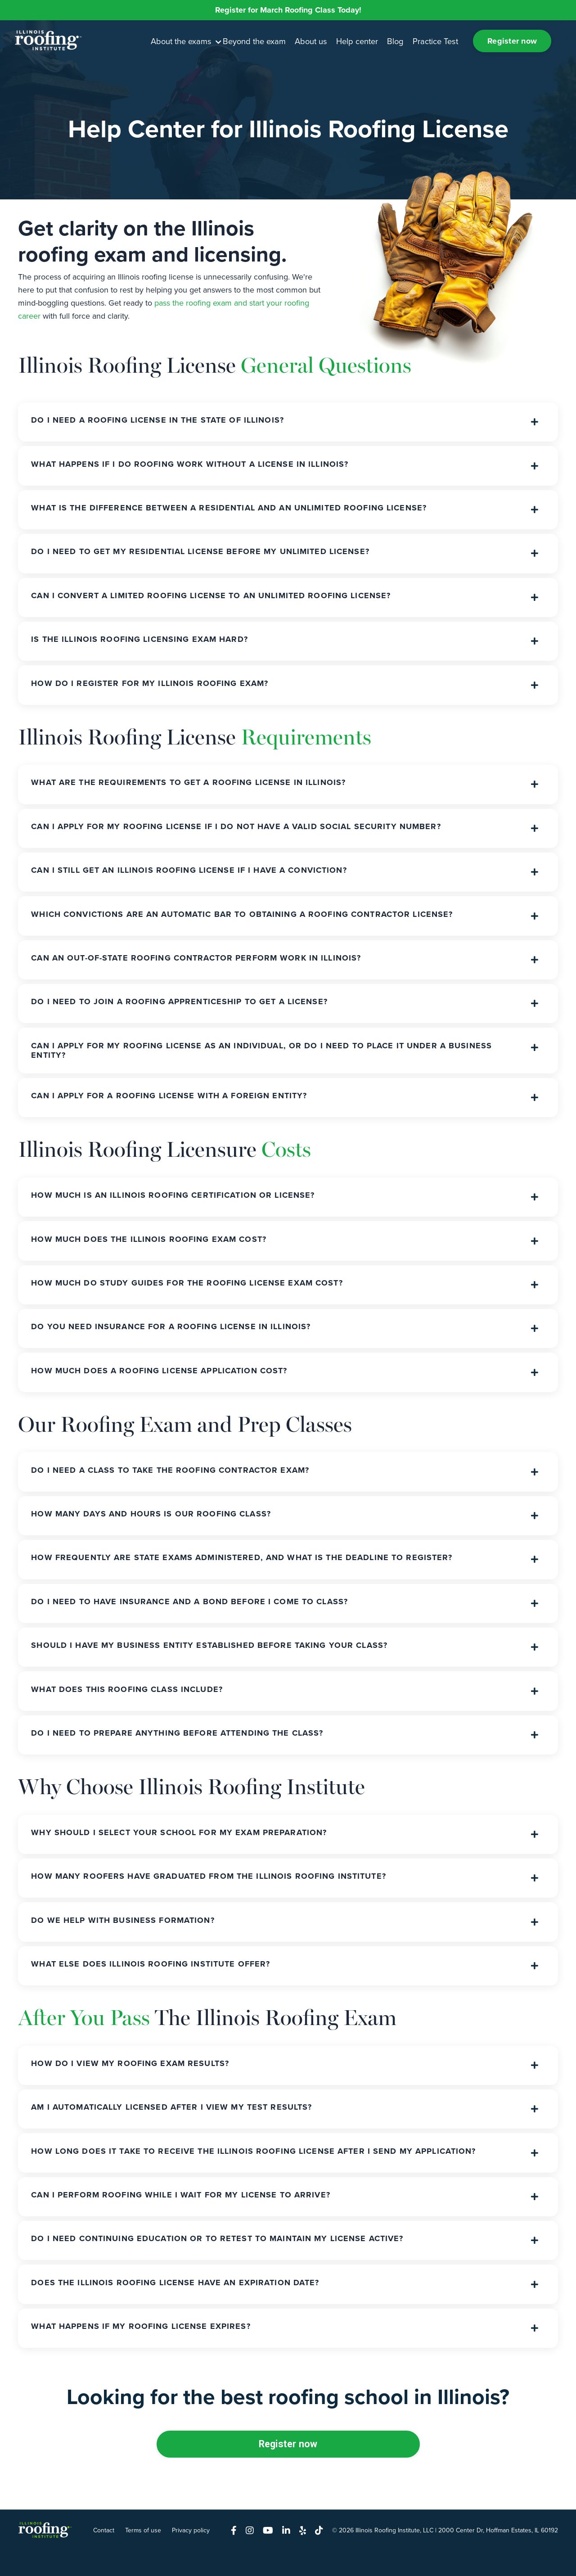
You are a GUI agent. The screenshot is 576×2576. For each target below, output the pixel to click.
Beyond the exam (255, 41)
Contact (103, 2555)
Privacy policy (191, 2555)
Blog (394, 41)
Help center (356, 41)
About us (311, 41)
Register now (288, 2468)
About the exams (186, 41)
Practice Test (433, 41)
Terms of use (143, 2555)
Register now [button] (511, 41)
